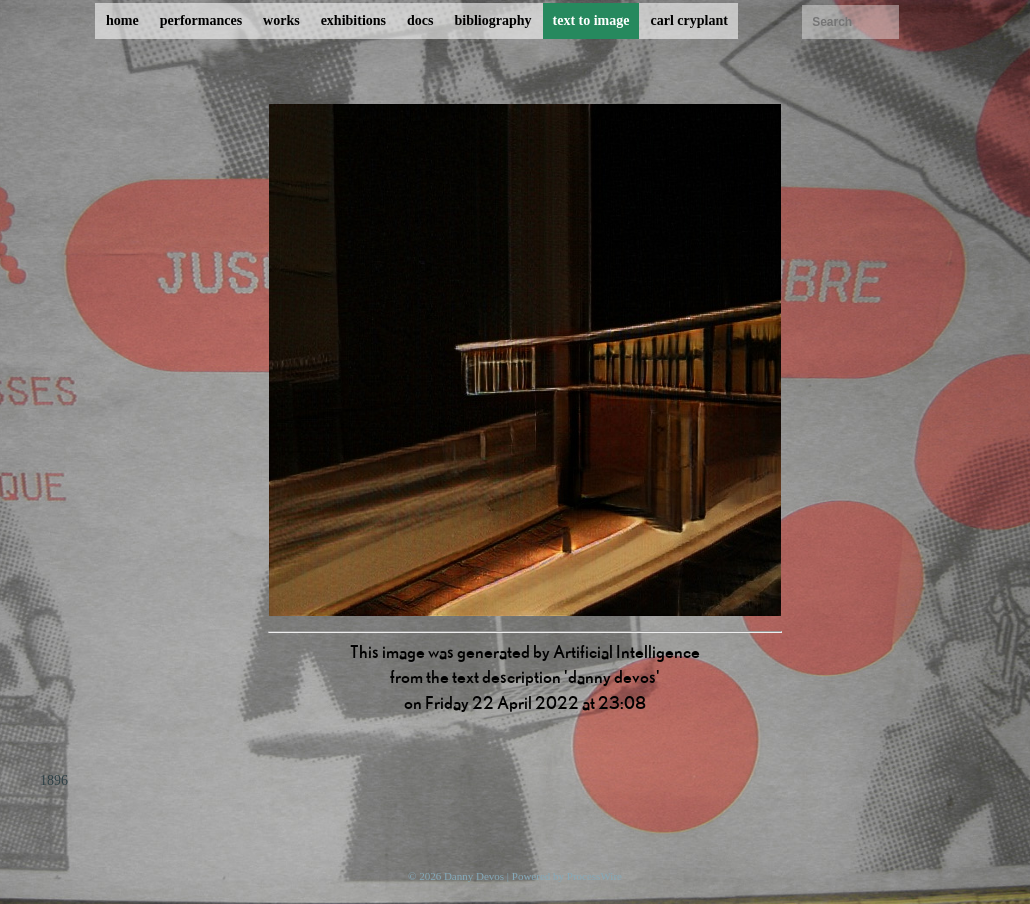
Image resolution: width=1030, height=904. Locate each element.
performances (201, 20)
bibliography (492, 20)
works (281, 20)
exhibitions (353, 20)
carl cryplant (688, 20)
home (122, 20)
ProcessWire (594, 876)
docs (420, 20)
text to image (591, 20)
